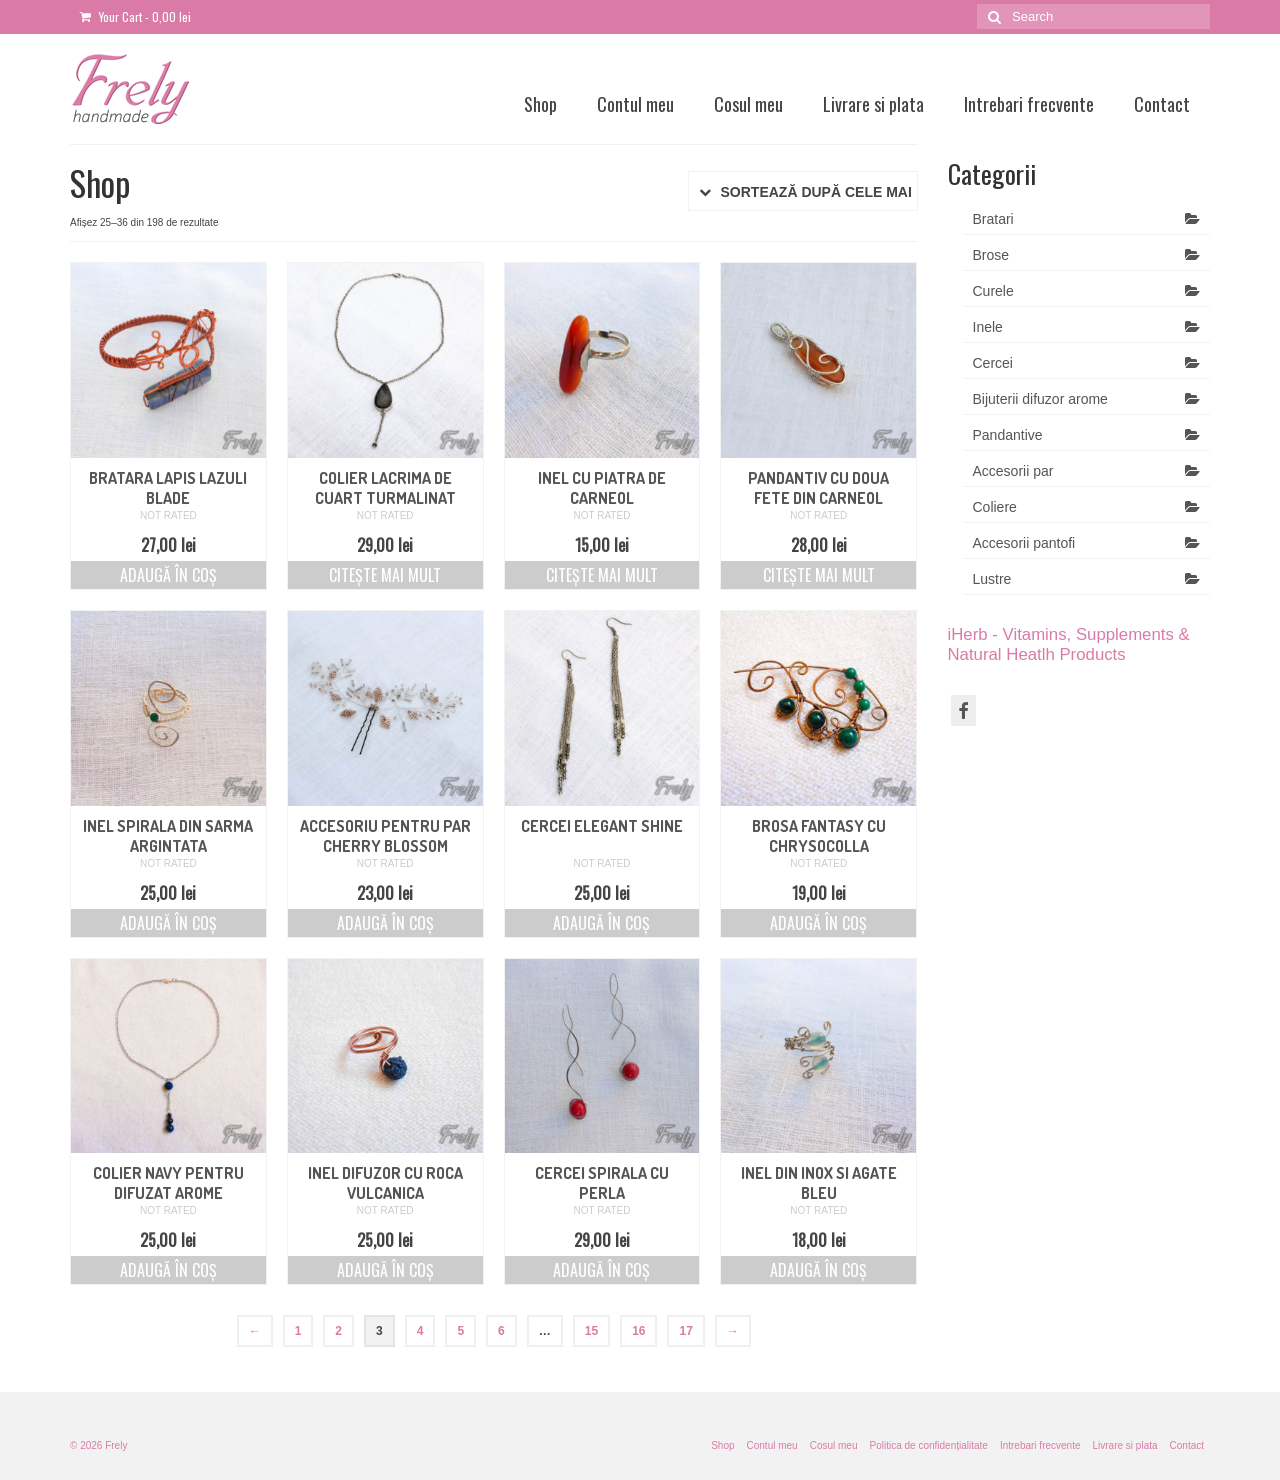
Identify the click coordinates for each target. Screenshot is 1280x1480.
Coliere (995, 507)
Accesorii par (1013, 471)
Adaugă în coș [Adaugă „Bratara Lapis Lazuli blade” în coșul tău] (168, 575)
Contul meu (635, 104)
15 (591, 1331)
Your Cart (135, 16)
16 (638, 1331)
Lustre (992, 579)
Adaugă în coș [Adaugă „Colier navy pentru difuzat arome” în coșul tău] (168, 1270)
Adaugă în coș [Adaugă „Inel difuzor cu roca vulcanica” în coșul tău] (385, 1270)
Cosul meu (748, 104)
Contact (1162, 104)
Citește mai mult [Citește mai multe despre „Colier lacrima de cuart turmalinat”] (385, 575)
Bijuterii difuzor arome (1040, 399)
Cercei (993, 363)
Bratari (993, 219)
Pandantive (1008, 435)
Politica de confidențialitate (928, 1445)
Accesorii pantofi (1024, 543)
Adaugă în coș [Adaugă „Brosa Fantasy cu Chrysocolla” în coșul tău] (818, 923)
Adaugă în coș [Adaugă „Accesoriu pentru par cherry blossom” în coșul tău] (385, 923)
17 (685, 1331)
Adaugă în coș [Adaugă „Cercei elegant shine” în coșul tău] (601, 923)
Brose (991, 255)
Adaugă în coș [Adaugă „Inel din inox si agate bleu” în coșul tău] (818, 1270)
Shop (540, 104)
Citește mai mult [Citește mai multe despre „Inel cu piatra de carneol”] (602, 575)
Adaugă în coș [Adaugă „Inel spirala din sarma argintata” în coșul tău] (168, 923)
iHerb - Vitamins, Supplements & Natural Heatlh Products (1069, 644)
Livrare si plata (873, 104)
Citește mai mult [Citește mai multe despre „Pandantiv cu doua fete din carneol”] (819, 575)
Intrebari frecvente (1029, 104)
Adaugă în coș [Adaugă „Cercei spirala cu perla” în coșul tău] (601, 1270)
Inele (988, 327)
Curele (993, 291)
